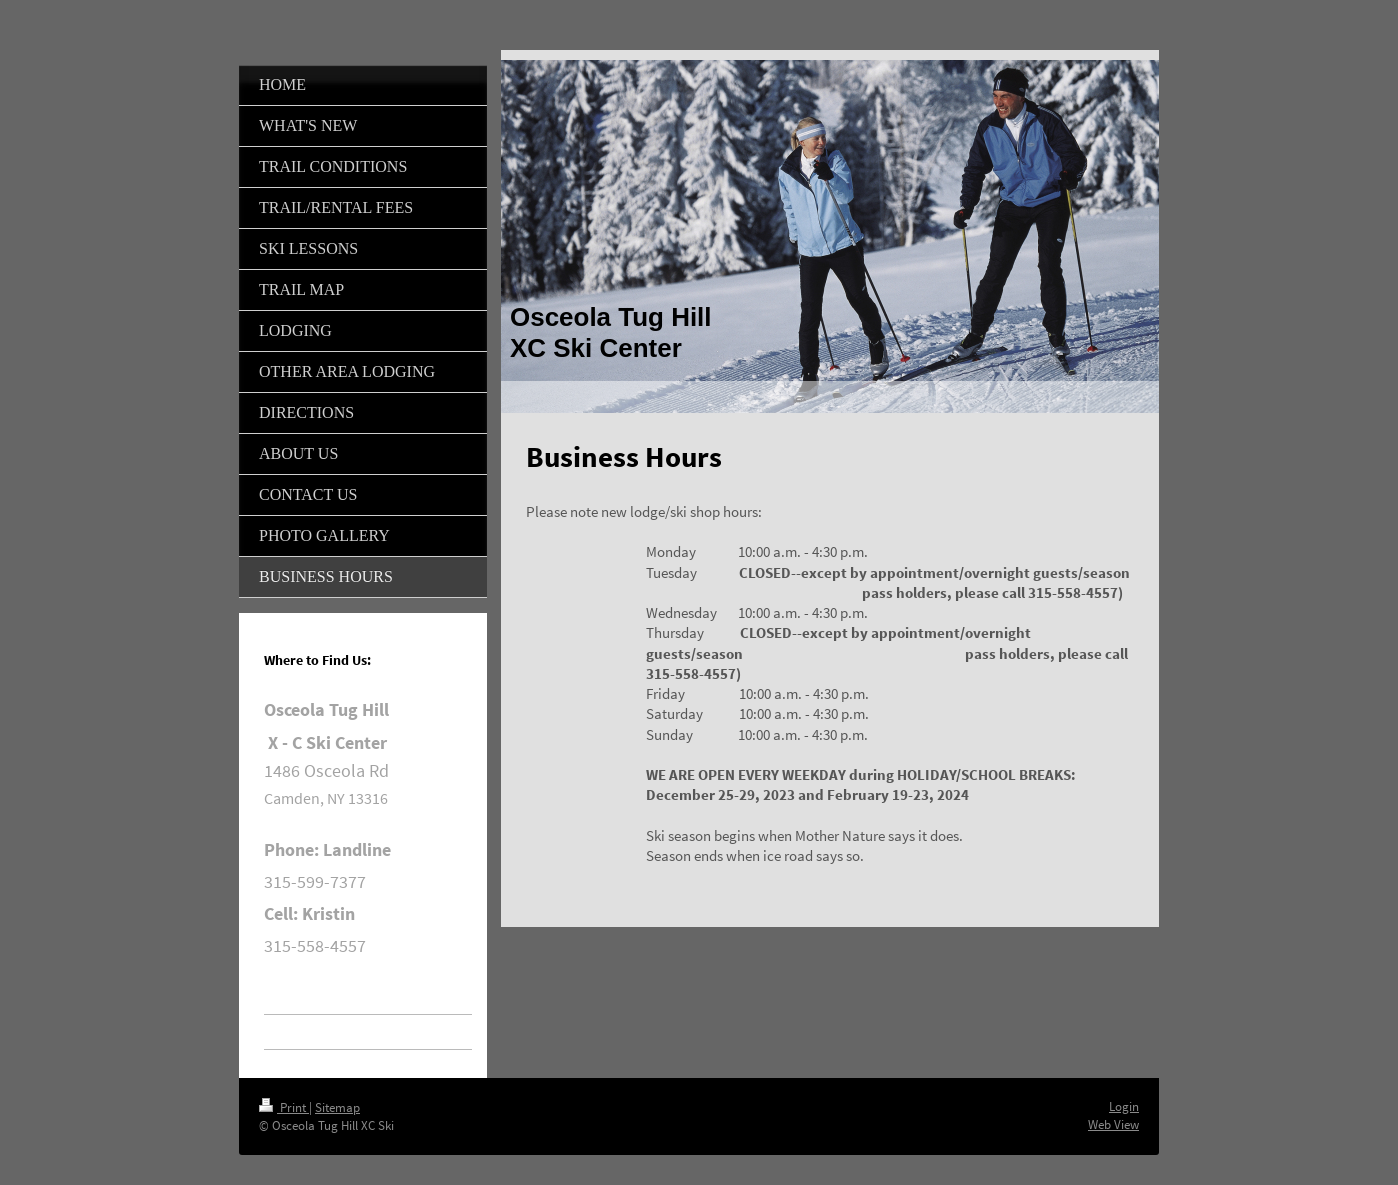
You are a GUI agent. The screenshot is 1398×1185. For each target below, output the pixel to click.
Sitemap (337, 1107)
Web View (1113, 1124)
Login (1124, 1106)
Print (284, 1107)
